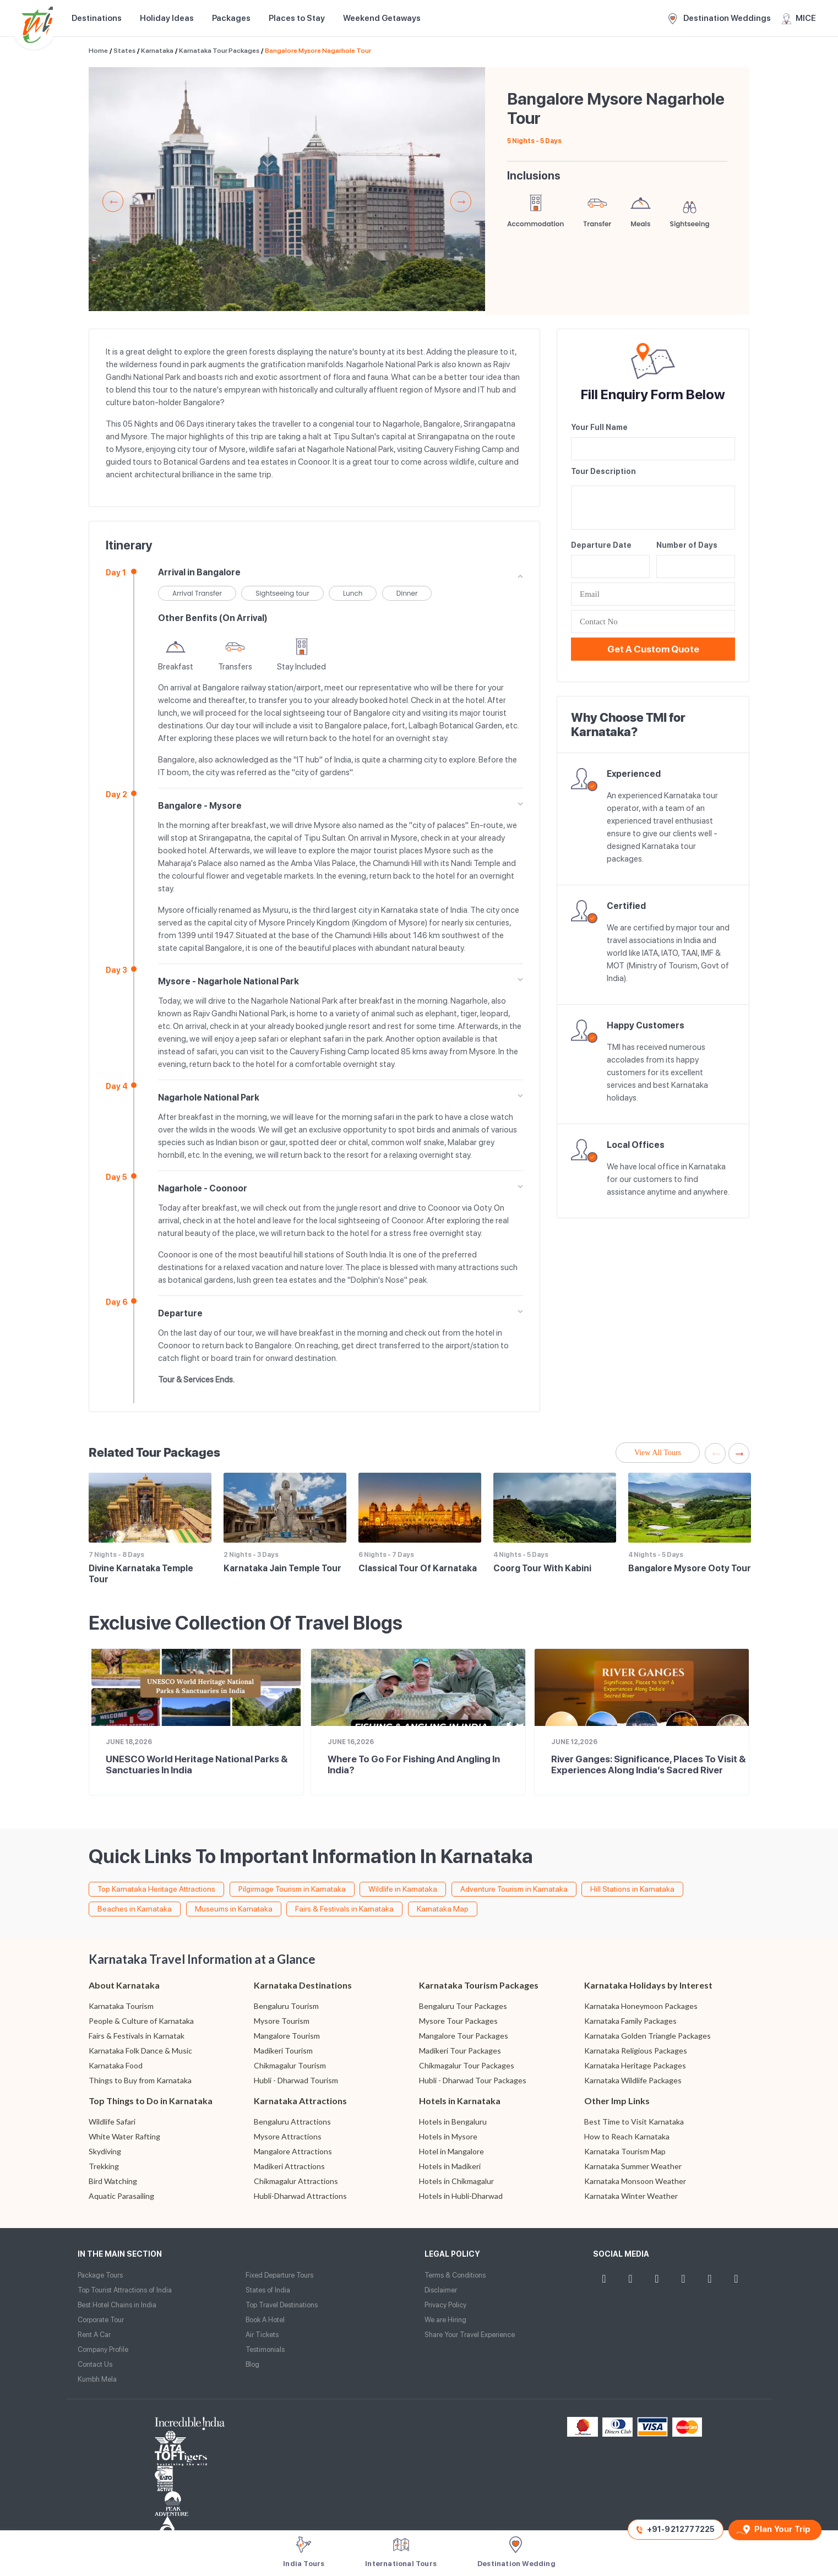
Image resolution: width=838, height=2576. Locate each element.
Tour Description (603, 471)
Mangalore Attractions (293, 2151)
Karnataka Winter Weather (631, 2196)
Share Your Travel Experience (470, 2334)
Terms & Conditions (455, 2275)
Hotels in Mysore (448, 2136)
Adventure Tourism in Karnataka (514, 1889)
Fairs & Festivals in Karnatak (136, 2035)
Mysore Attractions (288, 2136)
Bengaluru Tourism (286, 2006)
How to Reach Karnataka (627, 2136)
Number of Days (686, 545)
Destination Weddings (719, 18)
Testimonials (265, 2349)
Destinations (97, 18)
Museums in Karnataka (234, 1908)
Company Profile (103, 2349)
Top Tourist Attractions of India (125, 2290)
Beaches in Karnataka (134, 1908)
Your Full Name (599, 427)
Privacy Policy (445, 2305)
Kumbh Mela (97, 2379)
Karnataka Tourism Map (625, 2151)
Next (460, 201)
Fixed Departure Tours (279, 2275)
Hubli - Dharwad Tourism (296, 2080)
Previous (112, 201)
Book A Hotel (265, 2320)
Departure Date (601, 545)
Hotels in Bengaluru (453, 2121)
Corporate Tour (101, 2320)
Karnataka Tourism (121, 2006)
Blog (252, 2364)
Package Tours (100, 2275)
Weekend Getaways (382, 18)
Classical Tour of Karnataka (417, 1568)
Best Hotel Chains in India (117, 2305)
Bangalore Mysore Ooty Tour (689, 1568)
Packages (231, 18)
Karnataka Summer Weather (633, 2166)
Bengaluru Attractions (292, 2121)
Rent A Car (94, 2334)
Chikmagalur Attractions (296, 2181)
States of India (268, 2290)
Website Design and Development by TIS (119, 2515)
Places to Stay (297, 18)
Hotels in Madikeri (450, 2166)
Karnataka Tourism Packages (478, 1985)
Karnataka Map (443, 1908)
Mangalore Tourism (287, 2035)
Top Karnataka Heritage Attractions (156, 1889)
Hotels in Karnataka (459, 2100)
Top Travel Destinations (282, 2305)
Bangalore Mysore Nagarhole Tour (318, 51)
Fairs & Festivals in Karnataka (344, 1908)
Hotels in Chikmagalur (456, 2181)
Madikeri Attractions (289, 2166)
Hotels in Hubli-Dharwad (461, 2196)
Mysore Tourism (281, 2020)
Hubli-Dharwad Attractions (300, 2196)
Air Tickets (262, 2334)
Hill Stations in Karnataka (632, 1889)
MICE (799, 18)
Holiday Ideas (167, 18)
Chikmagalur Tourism (290, 2065)
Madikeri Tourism (283, 2050)
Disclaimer (441, 2290)
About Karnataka (124, 1985)
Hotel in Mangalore (451, 2151)
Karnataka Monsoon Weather (635, 2181)
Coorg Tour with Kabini (542, 1568)
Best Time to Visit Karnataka (634, 2121)
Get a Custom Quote (653, 649)
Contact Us (95, 2364)
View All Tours (657, 1452)
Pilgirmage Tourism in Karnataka (292, 1889)
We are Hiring (445, 2320)
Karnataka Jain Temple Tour (282, 1568)
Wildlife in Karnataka (402, 1889)
